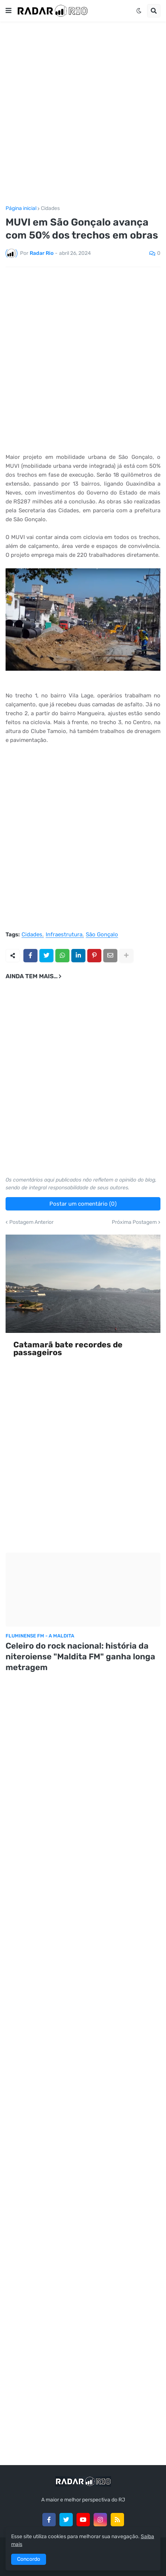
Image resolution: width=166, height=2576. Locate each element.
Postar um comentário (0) (83, 1203)
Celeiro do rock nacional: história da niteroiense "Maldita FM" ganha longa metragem (80, 1656)
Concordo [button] (28, 2559)
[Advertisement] (83, 114)
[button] (8, 10)
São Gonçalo (102, 935)
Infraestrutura (64, 935)
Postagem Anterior (31, 1222)
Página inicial (21, 208)
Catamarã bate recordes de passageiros (68, 1349)
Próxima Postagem (134, 1222)
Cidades (50, 208)
